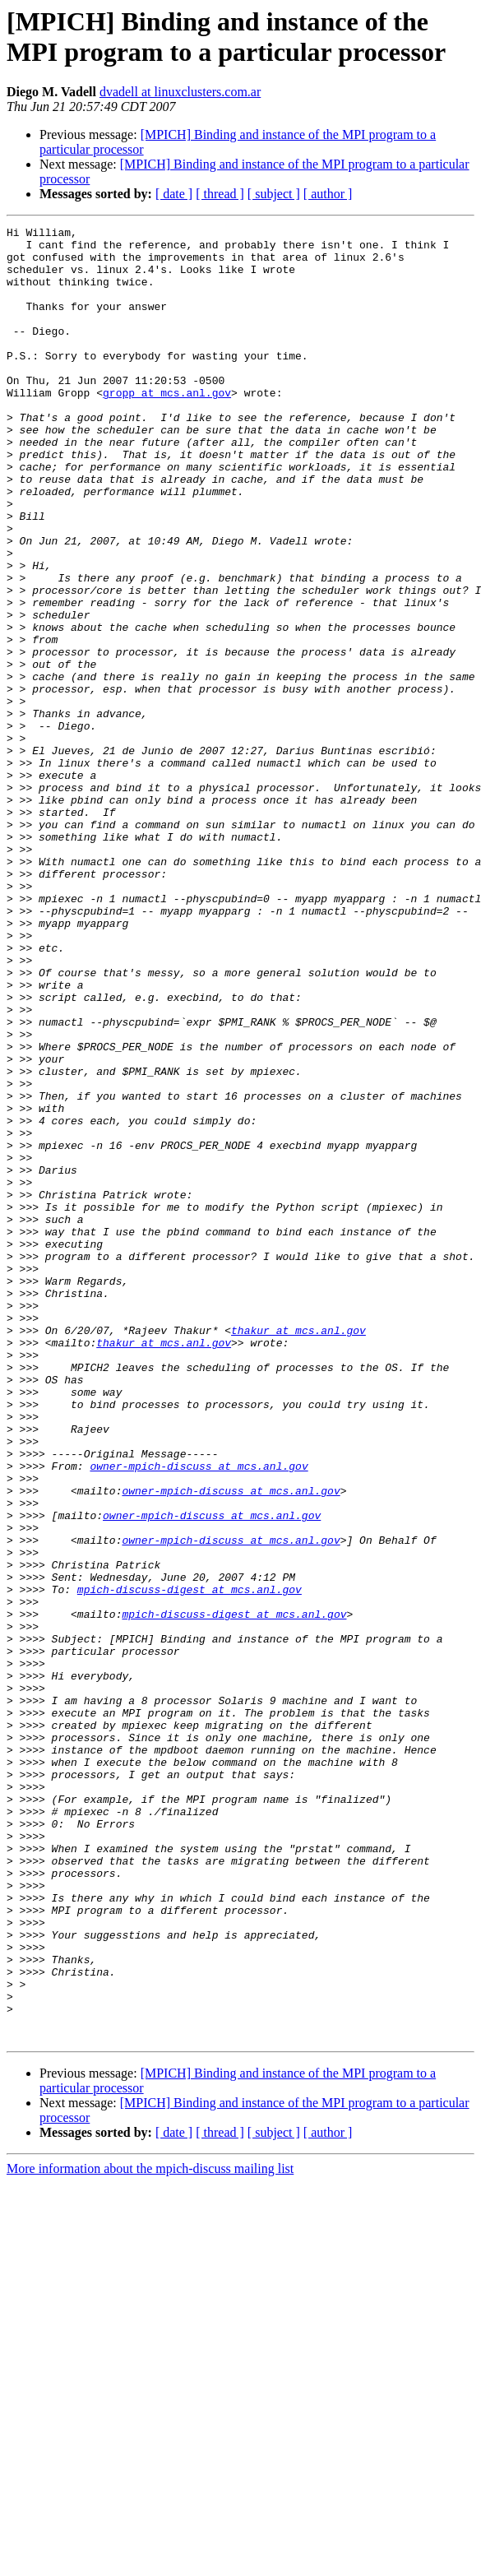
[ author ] (328, 194)
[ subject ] (273, 194)
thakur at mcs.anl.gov (298, 1552)
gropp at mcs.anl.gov (167, 426)
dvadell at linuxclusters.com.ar (180, 92)
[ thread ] (220, 194)
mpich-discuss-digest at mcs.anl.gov (189, 1863)
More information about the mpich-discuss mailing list (150, 2531)
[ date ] (173, 194)
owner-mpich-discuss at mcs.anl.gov (199, 1714)
